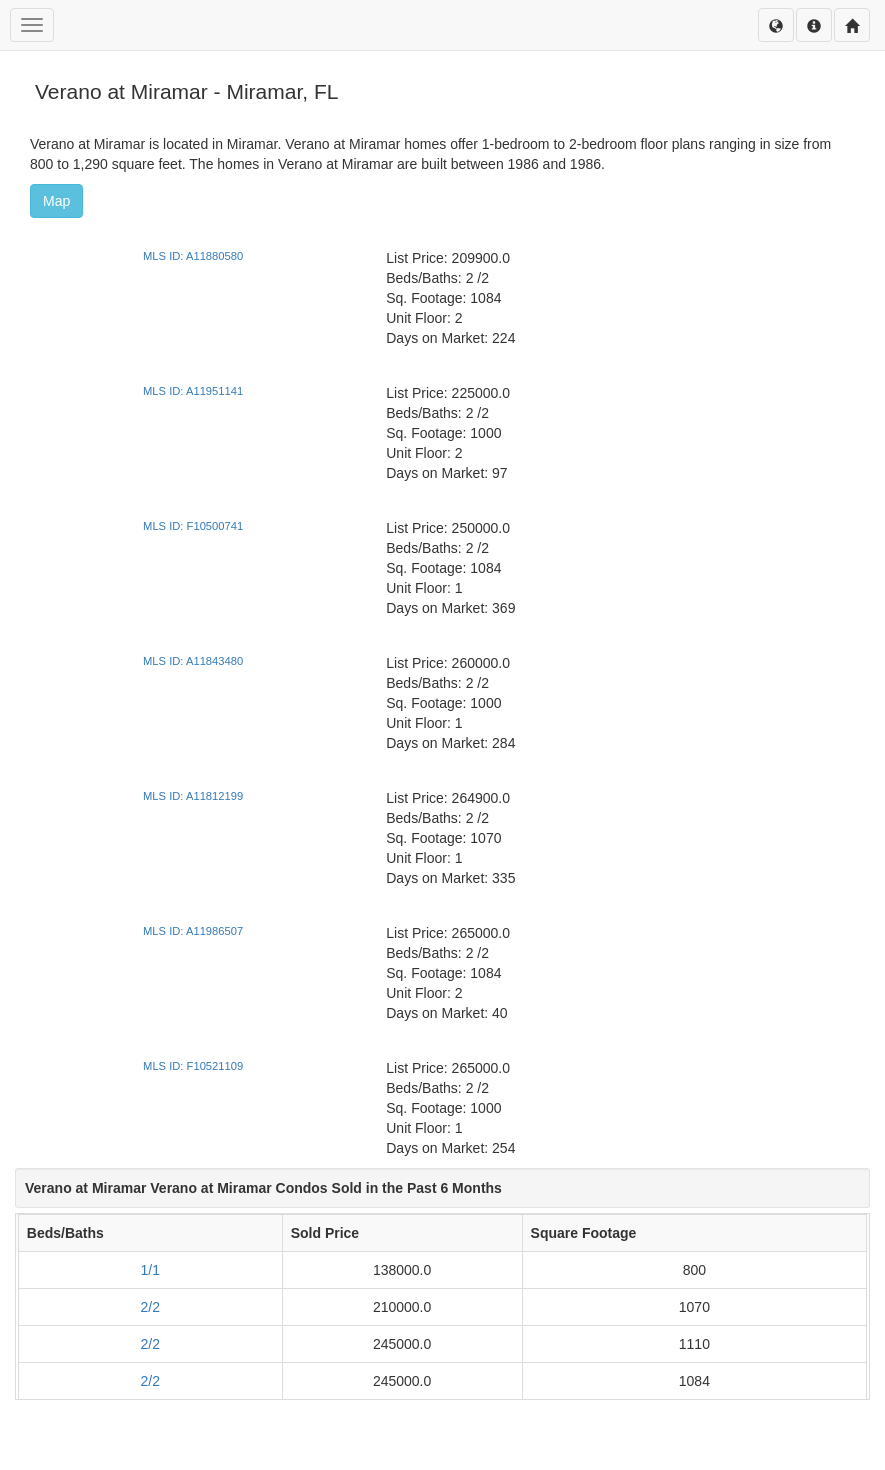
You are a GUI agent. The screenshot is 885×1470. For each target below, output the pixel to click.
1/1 (150, 1270)
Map (56, 201)
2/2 (150, 1307)
